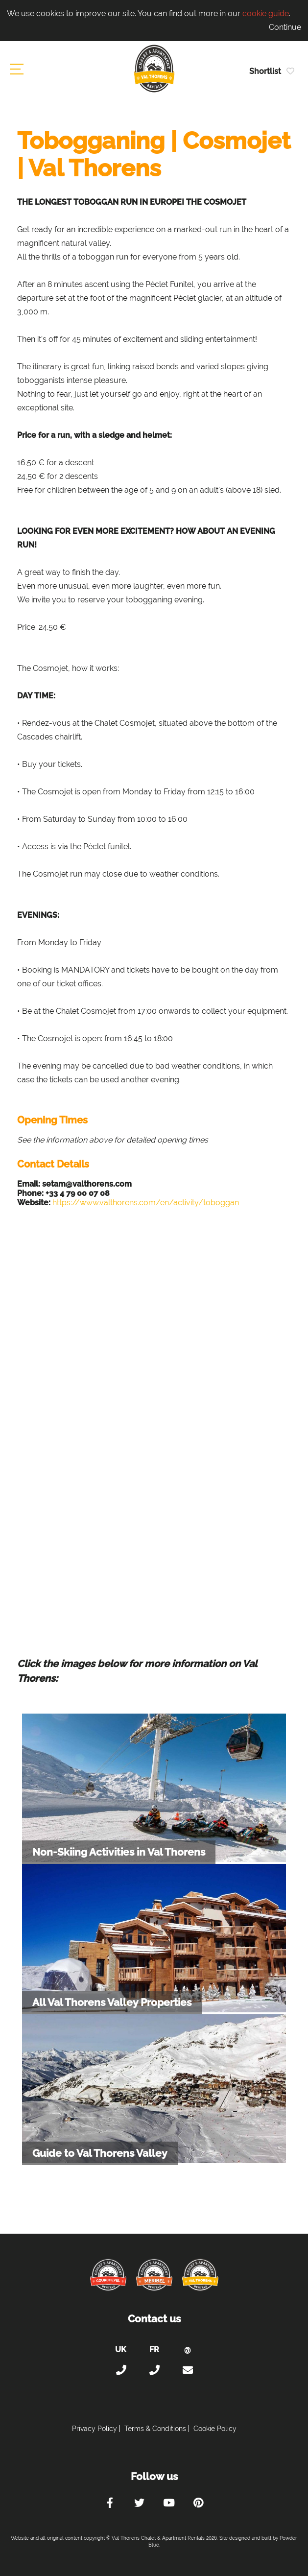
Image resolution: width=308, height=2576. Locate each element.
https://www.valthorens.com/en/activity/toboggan (145, 1202)
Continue (285, 27)
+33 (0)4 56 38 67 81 (154, 2370)
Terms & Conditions (155, 2429)
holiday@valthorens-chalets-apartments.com (187, 2370)
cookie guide (265, 13)
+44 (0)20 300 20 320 (121, 2370)
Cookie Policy (215, 2429)
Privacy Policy (94, 2429)
